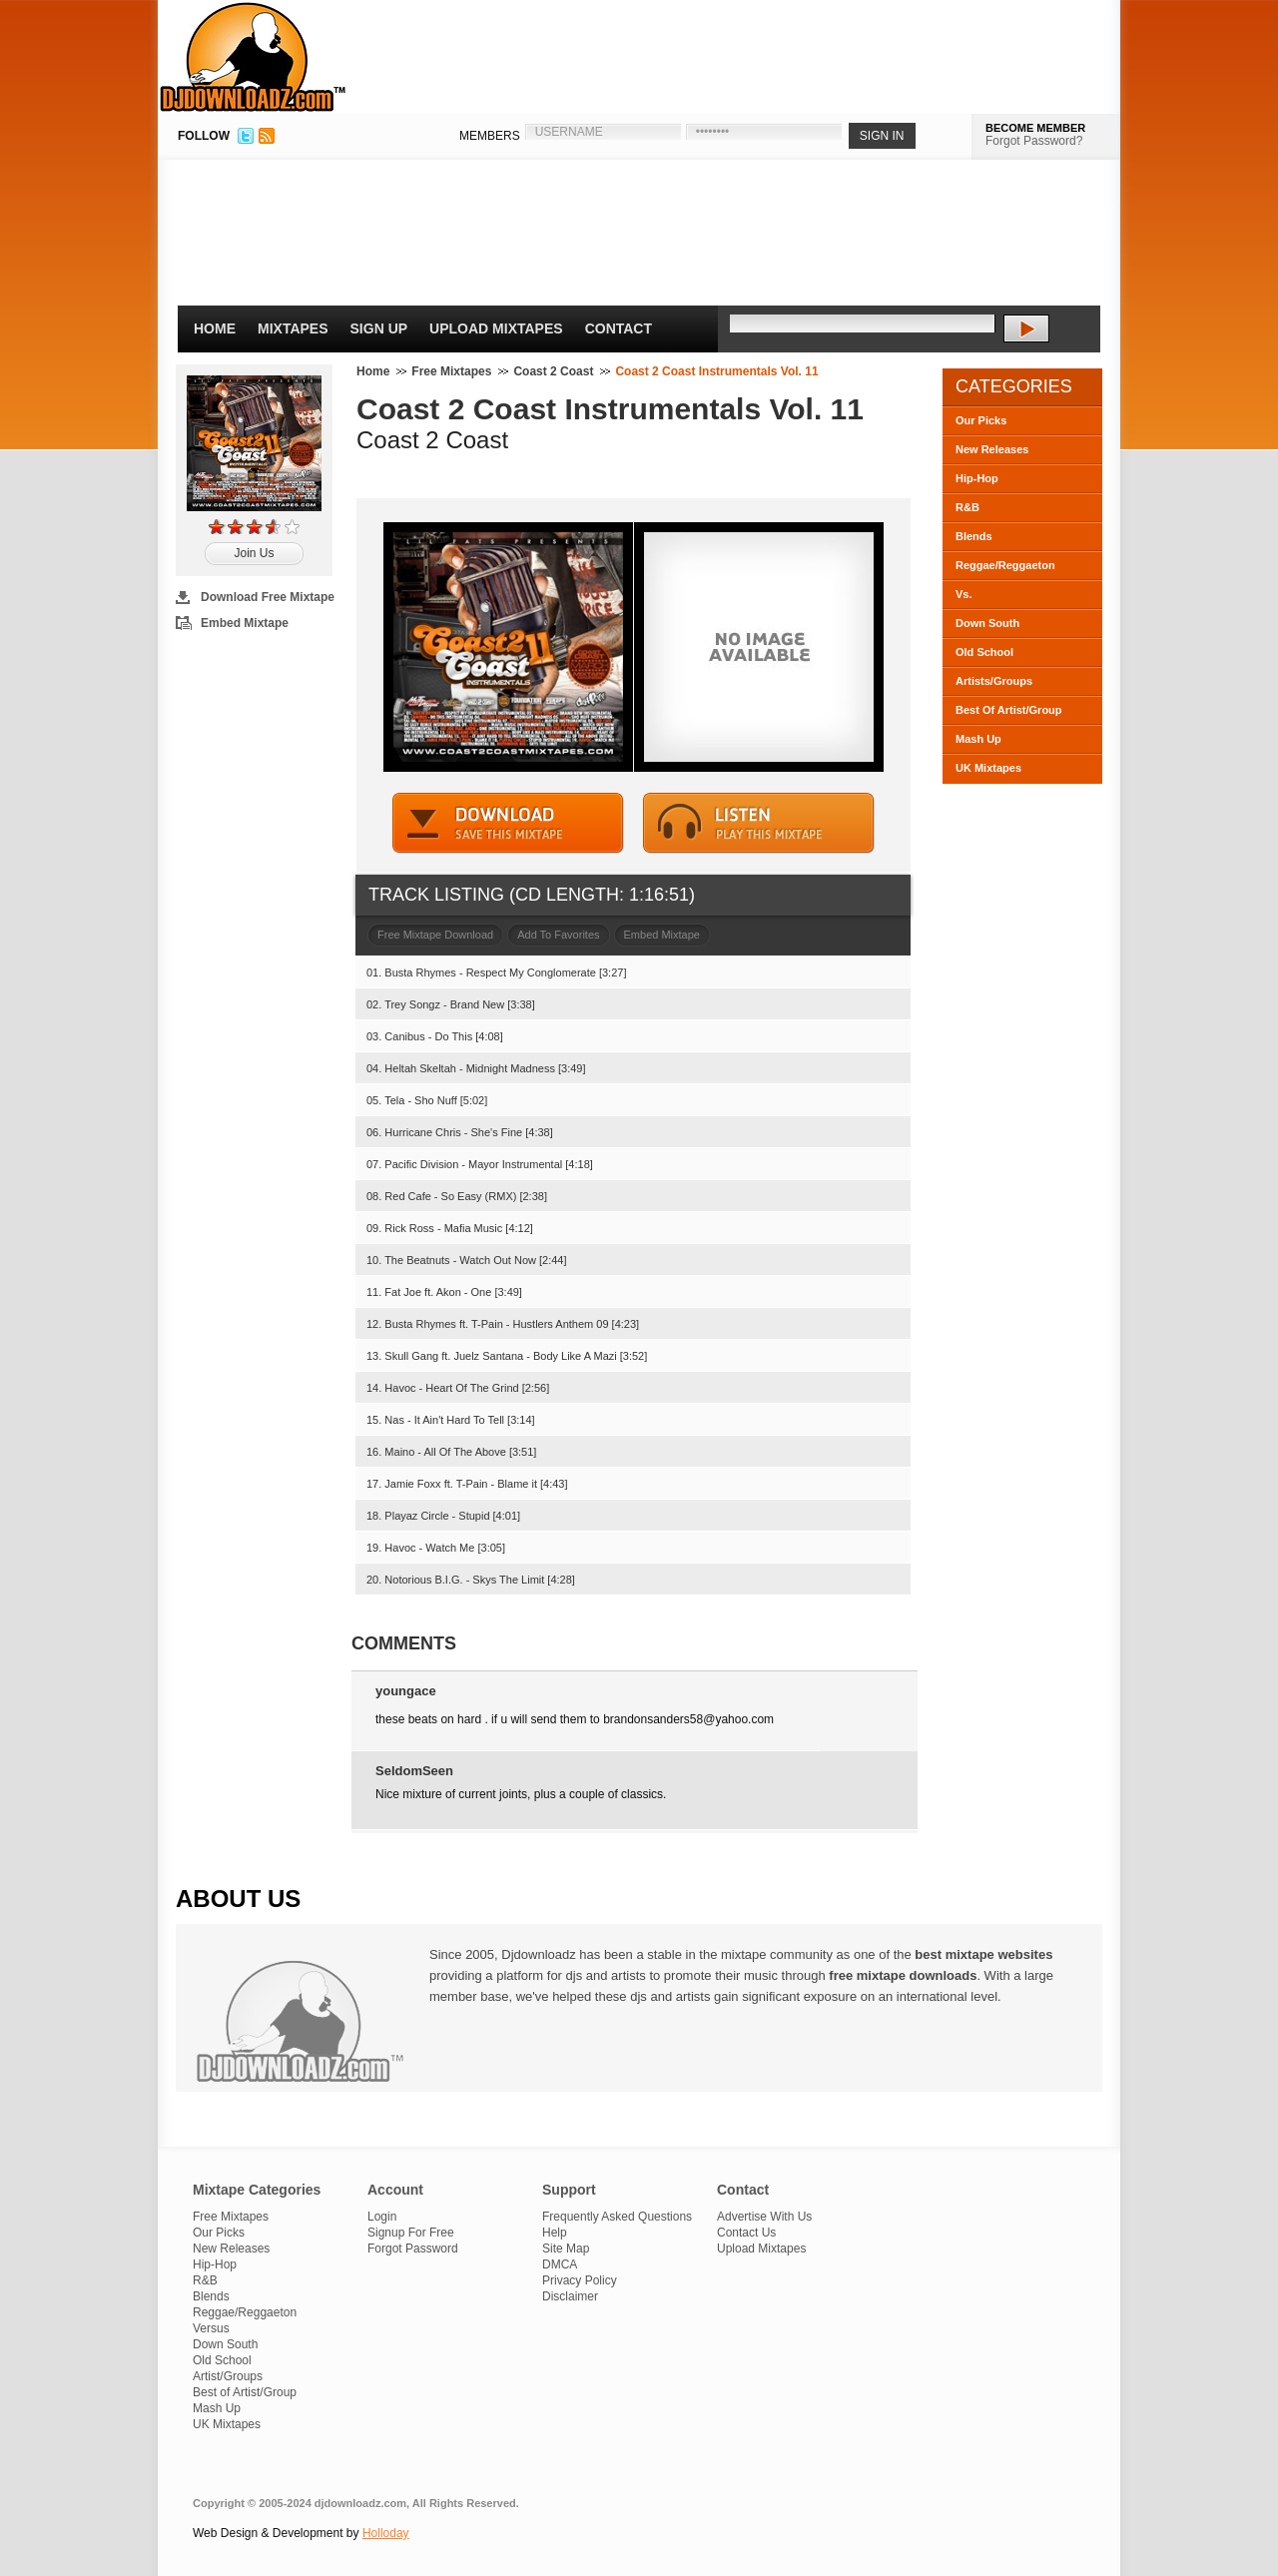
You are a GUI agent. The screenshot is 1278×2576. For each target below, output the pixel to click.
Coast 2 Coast (553, 371)
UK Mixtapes (988, 768)
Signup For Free (410, 2233)
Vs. (964, 594)
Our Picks (981, 420)
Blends (974, 536)
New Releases (992, 449)
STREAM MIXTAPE (759, 823)
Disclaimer (570, 2296)
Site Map (565, 2248)
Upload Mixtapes (496, 328)
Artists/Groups (994, 681)
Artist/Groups (228, 2376)
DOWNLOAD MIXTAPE (508, 823)
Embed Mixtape (245, 623)
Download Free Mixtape (267, 597)
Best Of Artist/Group (1009, 710)
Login (381, 2217)
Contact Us (746, 2233)
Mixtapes (293, 328)
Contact (618, 328)
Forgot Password (412, 2248)
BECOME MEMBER (1035, 128)
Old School (984, 652)
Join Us (254, 553)
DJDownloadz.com (253, 57)
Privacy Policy (579, 2280)
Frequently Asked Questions (617, 2217)
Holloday (385, 2533)
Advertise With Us (764, 2217)
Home (215, 328)
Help (554, 2233)
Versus (211, 2328)
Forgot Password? (1033, 141)
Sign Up (379, 328)
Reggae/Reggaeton (1005, 565)
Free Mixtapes (451, 371)
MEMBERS (489, 136)
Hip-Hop (977, 478)
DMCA (559, 2264)
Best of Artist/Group (245, 2392)
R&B (967, 507)
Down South (987, 623)
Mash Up (978, 739)
